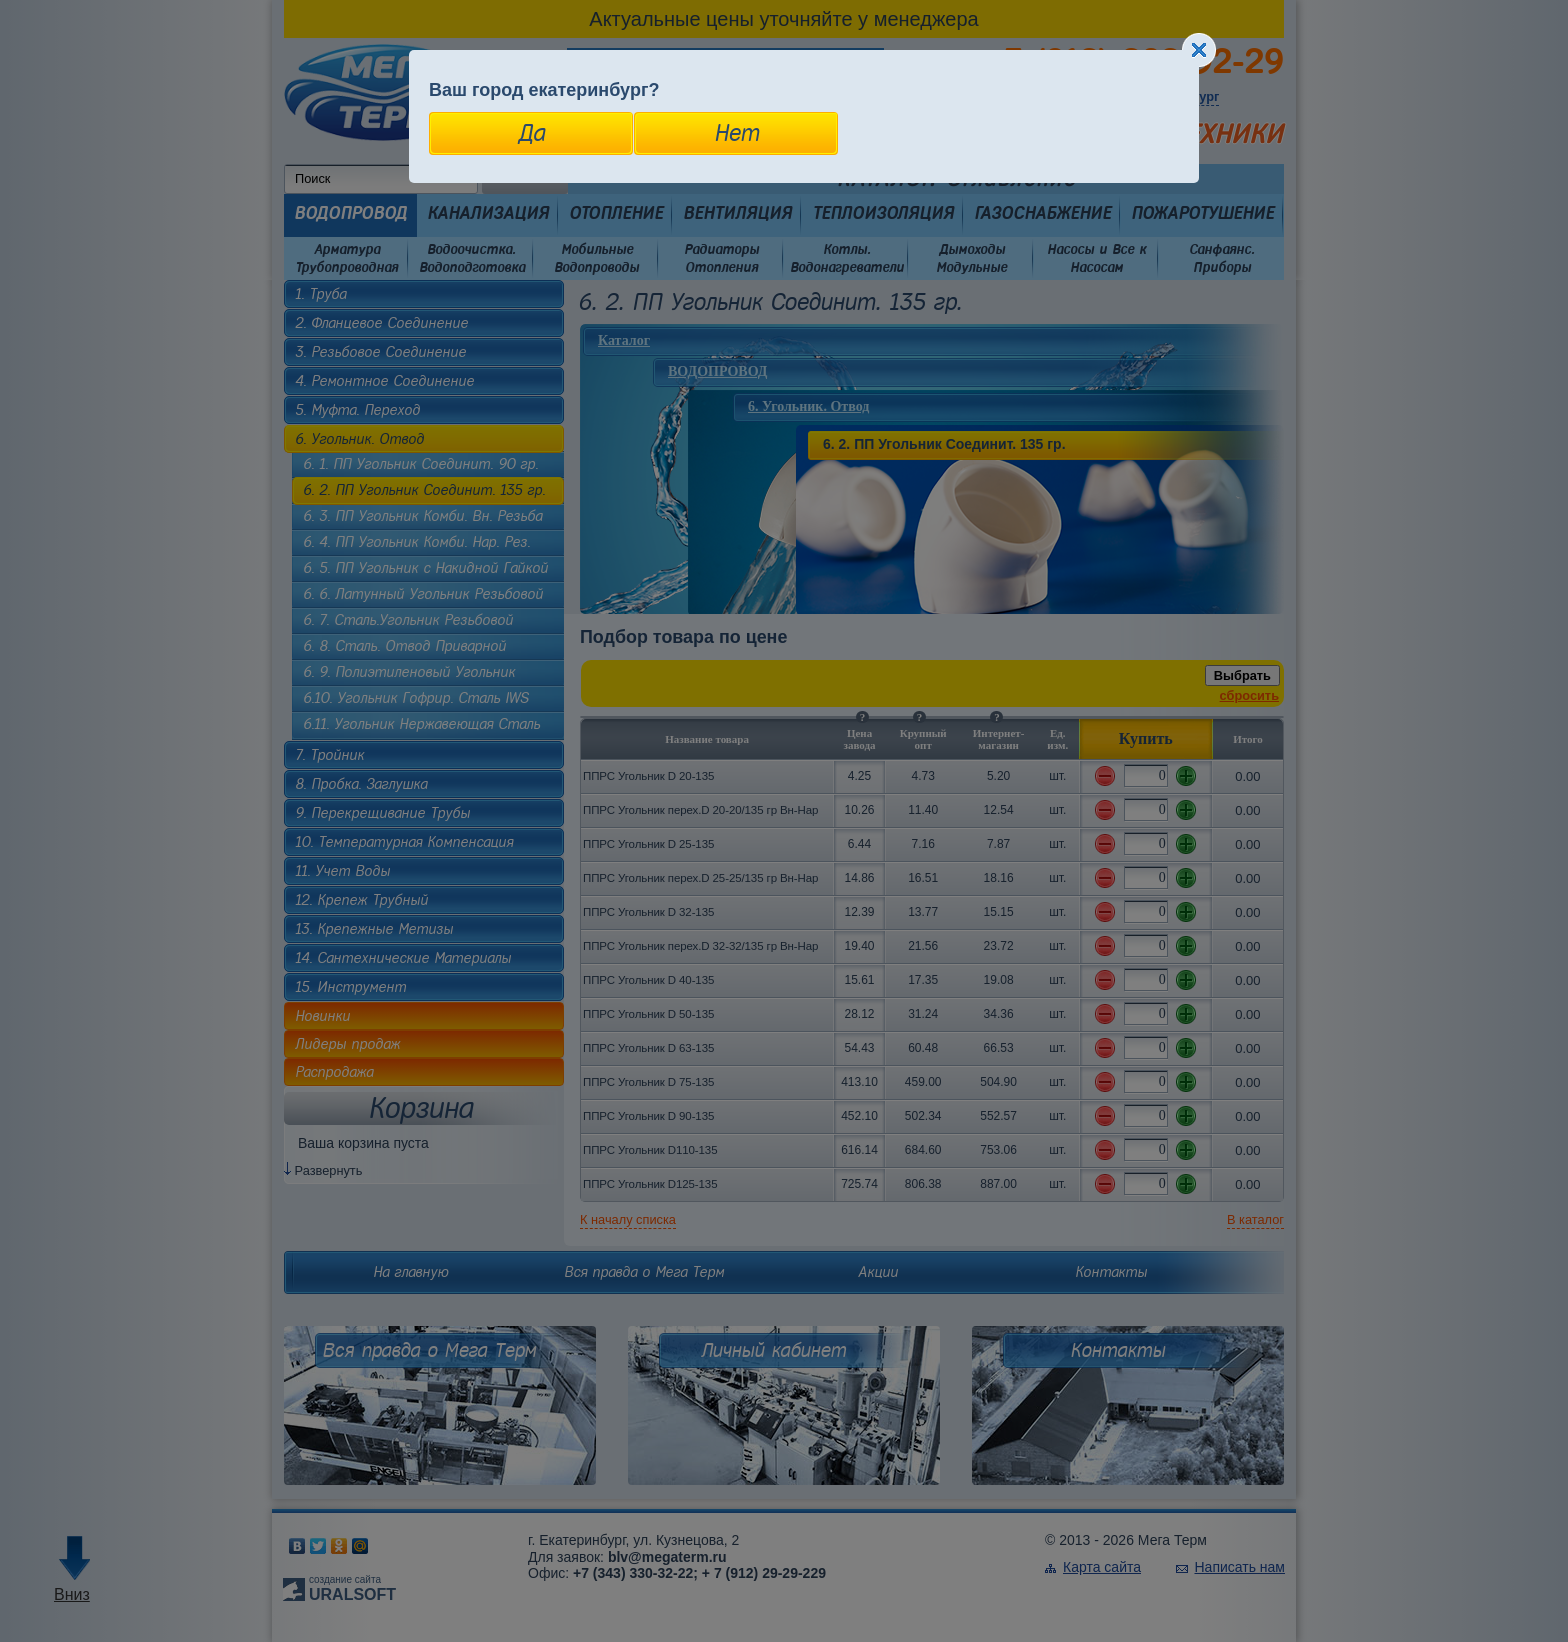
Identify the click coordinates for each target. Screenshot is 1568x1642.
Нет (736, 133)
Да (531, 133)
